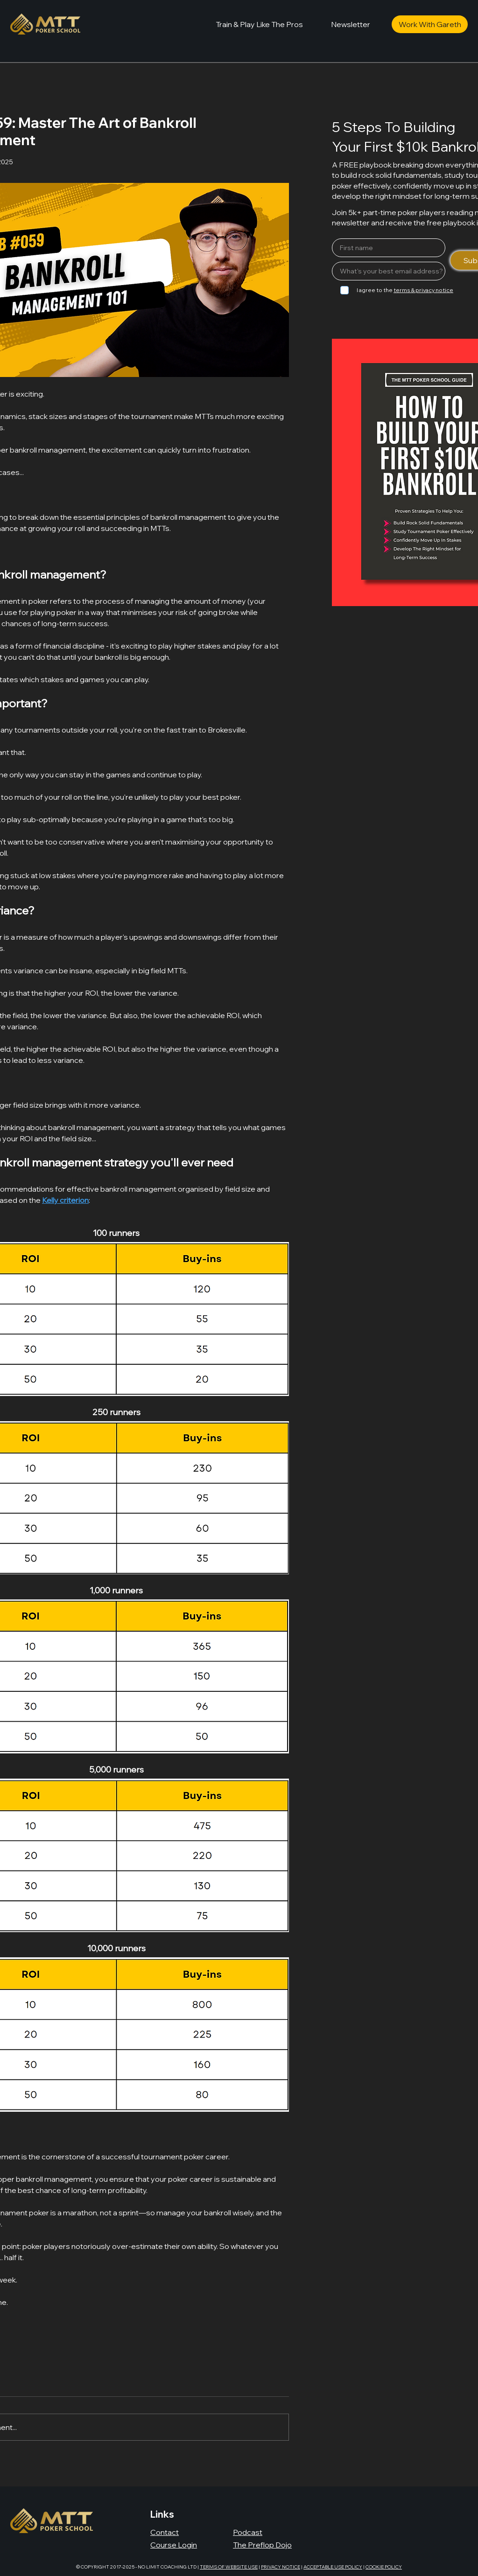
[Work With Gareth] (430, 24)
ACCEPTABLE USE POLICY (332, 2567)
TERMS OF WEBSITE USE (229, 2567)
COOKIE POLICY (384, 2567)
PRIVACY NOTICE (280, 2567)
